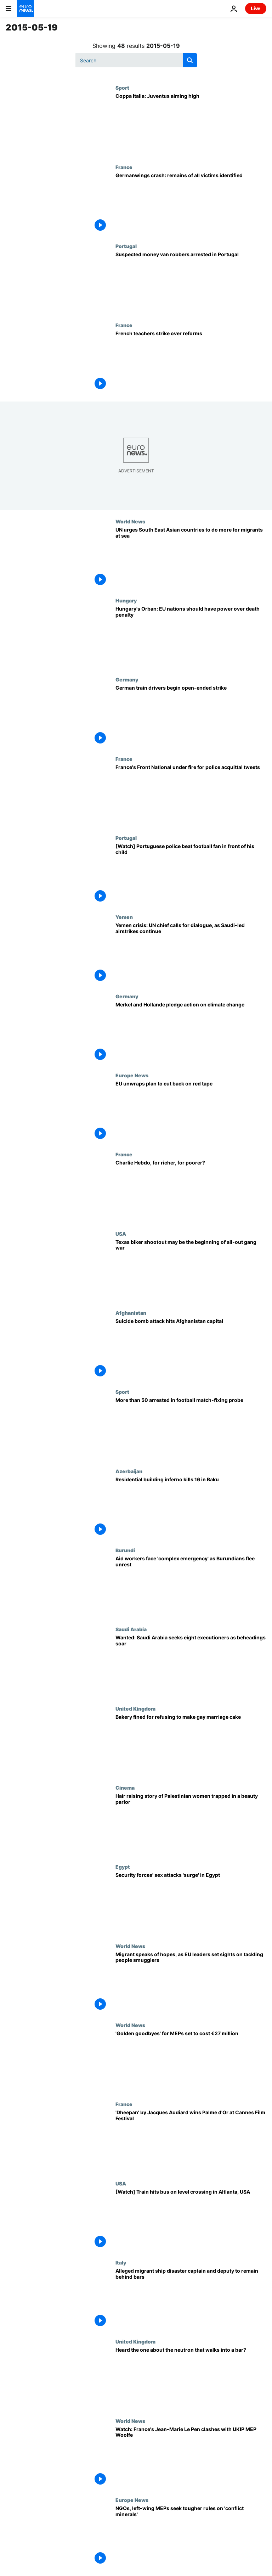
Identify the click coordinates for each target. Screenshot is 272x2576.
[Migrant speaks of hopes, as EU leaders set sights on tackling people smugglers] (190, 1983)
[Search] (136, 60)
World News (130, 521)
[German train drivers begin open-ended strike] (190, 716)
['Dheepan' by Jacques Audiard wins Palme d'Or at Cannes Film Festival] (190, 2141)
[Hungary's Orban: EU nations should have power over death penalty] (190, 637)
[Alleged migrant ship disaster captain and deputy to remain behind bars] (190, 2299)
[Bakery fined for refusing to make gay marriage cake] (190, 1745)
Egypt (122, 1866)
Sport (122, 87)
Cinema (125, 1787)
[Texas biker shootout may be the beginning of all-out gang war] (190, 1270)
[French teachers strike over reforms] (190, 362)
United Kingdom (135, 1708)
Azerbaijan (128, 1471)
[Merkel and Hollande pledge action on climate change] (190, 1033)
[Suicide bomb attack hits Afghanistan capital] (190, 1349)
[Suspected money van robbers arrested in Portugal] (190, 283)
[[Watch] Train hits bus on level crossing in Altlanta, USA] (190, 2220)
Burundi (125, 1550)
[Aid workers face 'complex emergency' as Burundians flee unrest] (190, 1587)
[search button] (190, 60)
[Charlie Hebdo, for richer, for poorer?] (190, 1191)
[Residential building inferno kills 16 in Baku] (190, 1508)
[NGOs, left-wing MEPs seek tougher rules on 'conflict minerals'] (190, 2536)
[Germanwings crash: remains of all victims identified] (190, 204)
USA (120, 1233)
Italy (120, 2262)
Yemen (124, 917)
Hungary (126, 600)
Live (256, 8)
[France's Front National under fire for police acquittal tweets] (190, 795)
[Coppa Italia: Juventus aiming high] (190, 124)
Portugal (126, 246)
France (123, 167)
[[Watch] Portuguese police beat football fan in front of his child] (190, 874)
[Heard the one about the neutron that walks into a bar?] (190, 2378)
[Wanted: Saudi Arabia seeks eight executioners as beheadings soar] (190, 1666)
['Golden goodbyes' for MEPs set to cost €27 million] (190, 2062)
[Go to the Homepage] (25, 8)
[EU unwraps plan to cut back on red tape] (190, 1112)
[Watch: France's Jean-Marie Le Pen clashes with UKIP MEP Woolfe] (190, 2457)
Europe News (131, 1075)
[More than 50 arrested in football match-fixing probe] (190, 1428)
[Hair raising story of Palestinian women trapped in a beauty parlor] (190, 1824)
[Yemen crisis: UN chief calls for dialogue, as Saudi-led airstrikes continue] (190, 953)
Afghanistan (130, 1312)
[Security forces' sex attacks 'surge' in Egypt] (190, 1903)
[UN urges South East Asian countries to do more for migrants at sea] (190, 558)
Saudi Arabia (131, 1629)
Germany (126, 679)
